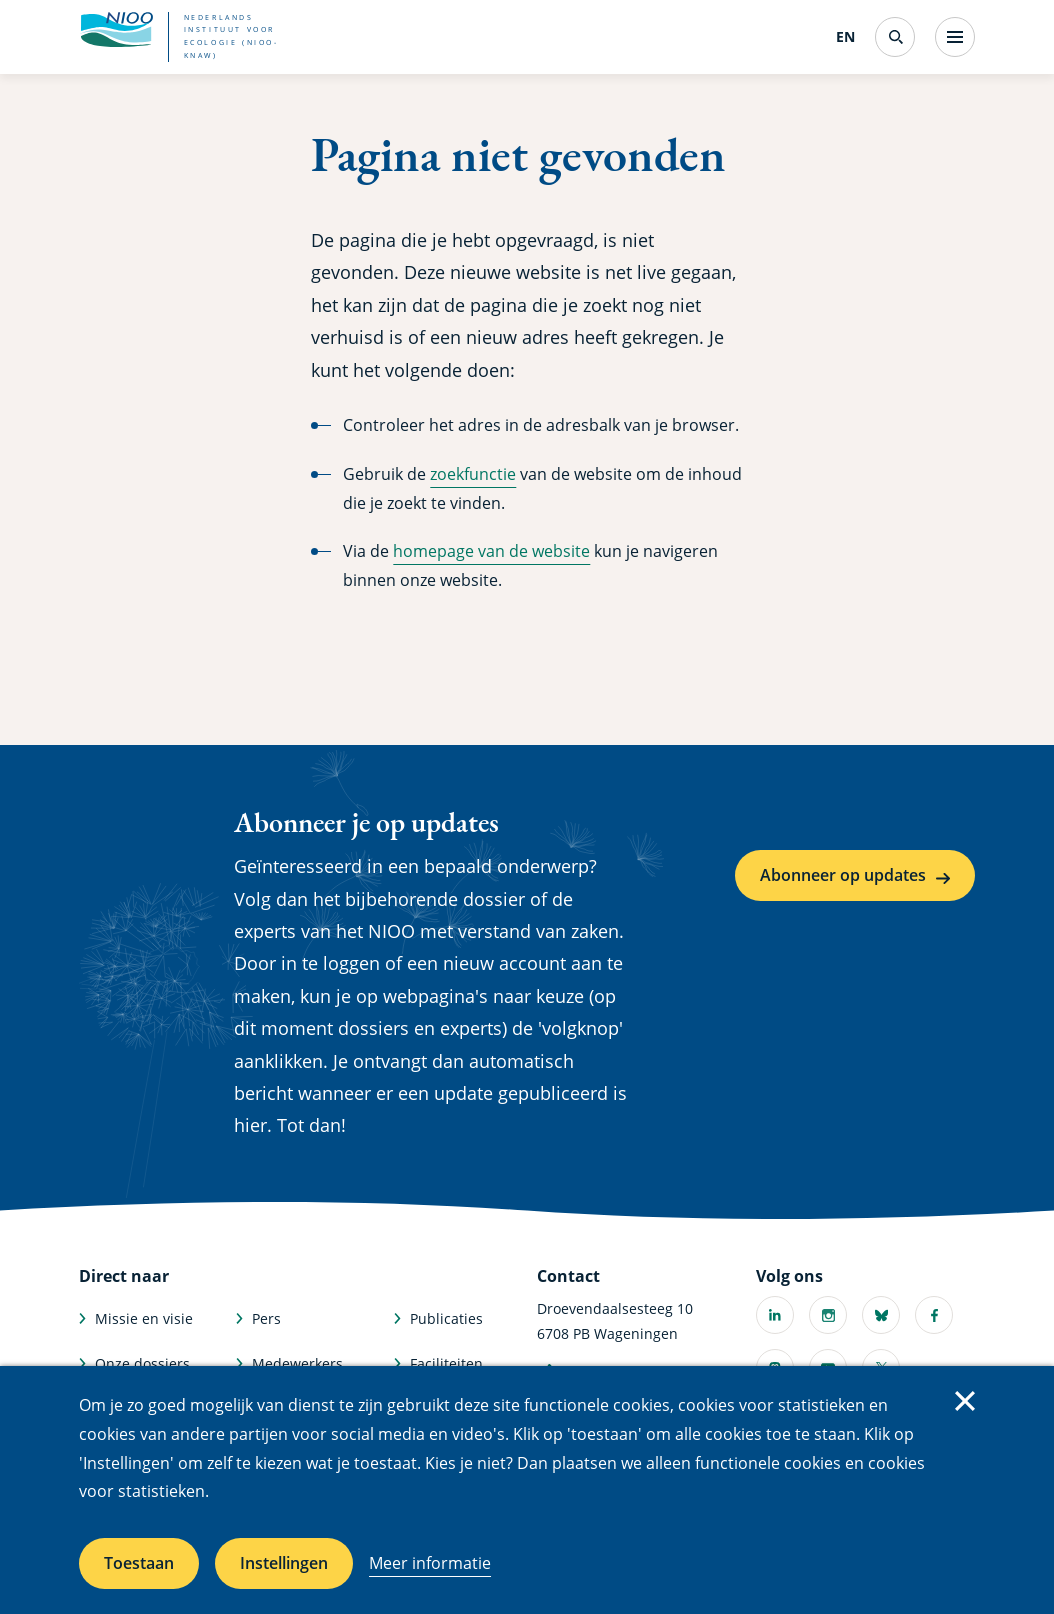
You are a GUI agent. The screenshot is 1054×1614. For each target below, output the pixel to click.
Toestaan (139, 1563)
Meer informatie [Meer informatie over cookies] (430, 1563)
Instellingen (284, 1563)
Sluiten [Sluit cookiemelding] (965, 1401)
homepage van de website (491, 551)
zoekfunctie (473, 474)
